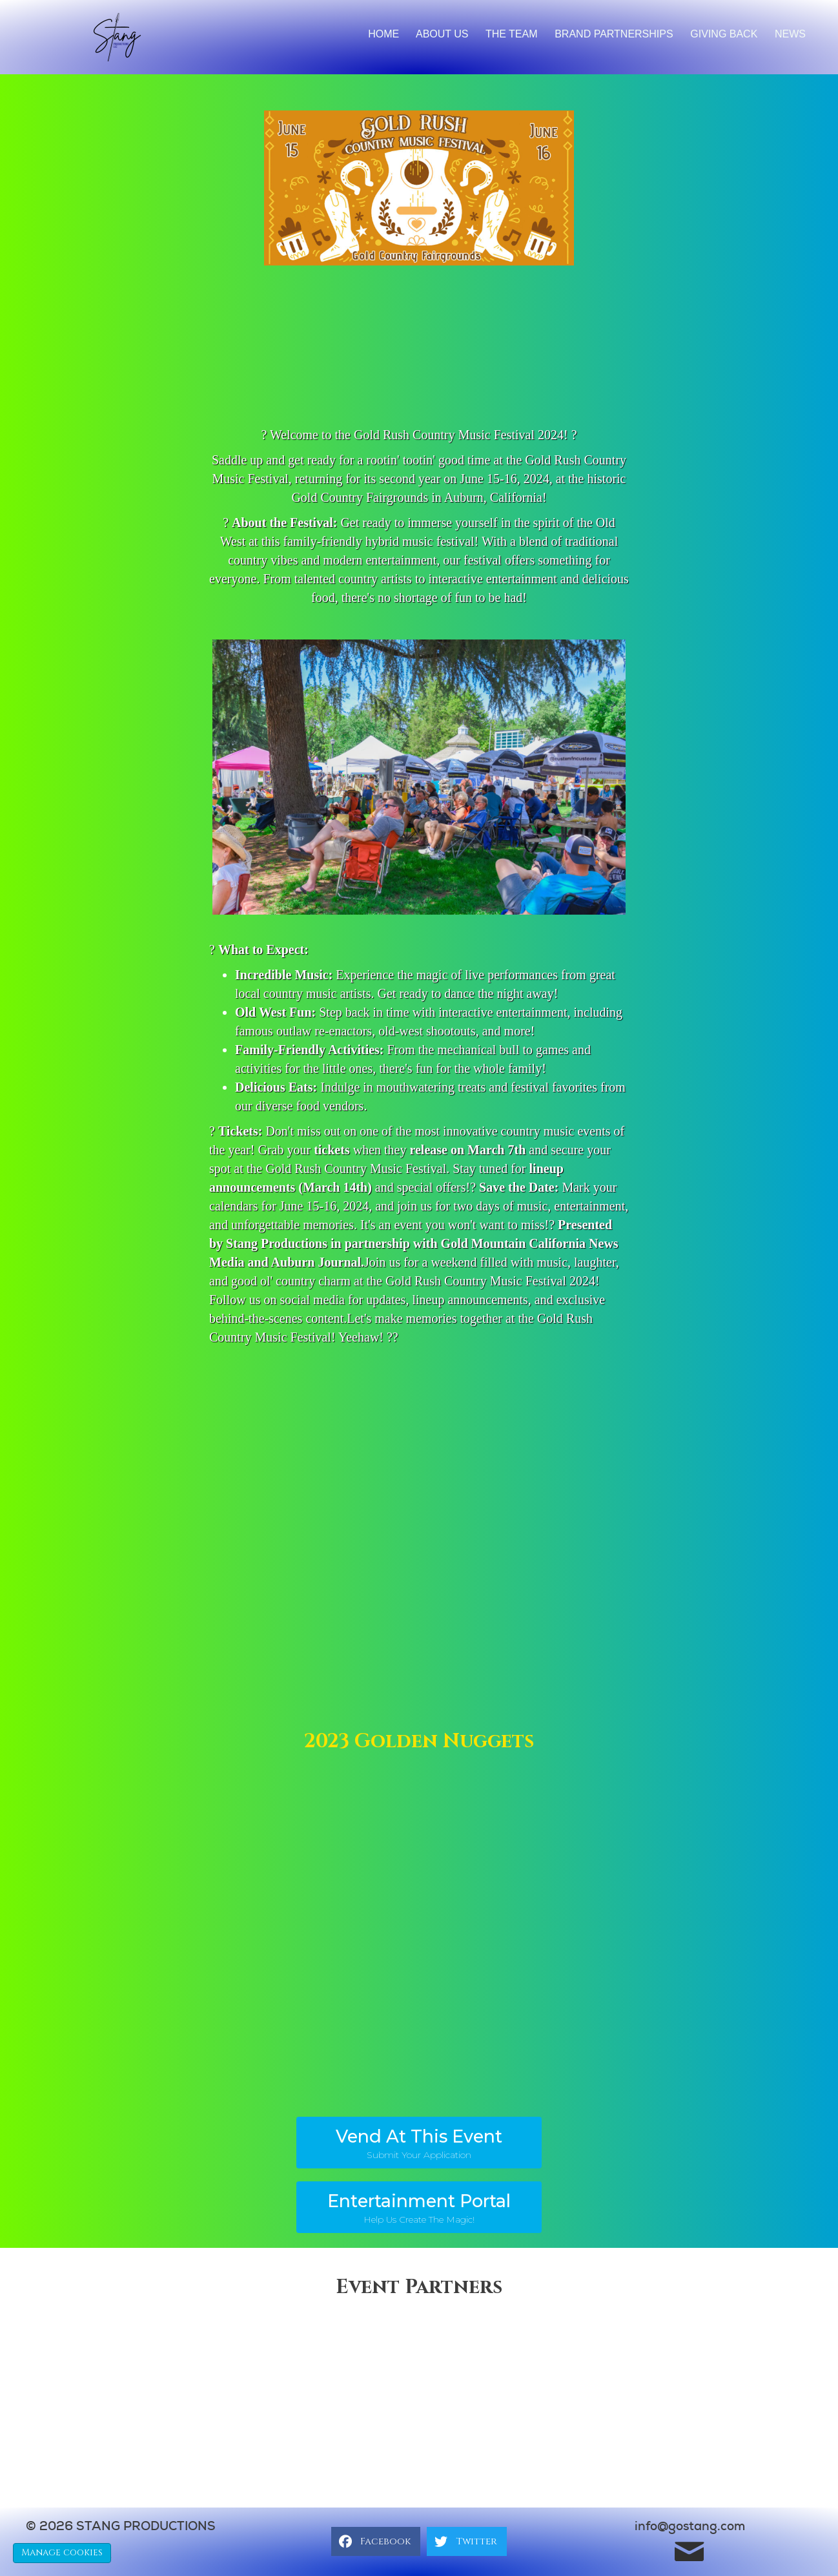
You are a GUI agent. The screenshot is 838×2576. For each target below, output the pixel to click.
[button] (419, 2142)
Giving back (723, 33)
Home (383, 33)
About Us (442, 33)
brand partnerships (614, 33)
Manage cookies (62, 2552)
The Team (511, 33)
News (790, 33)
